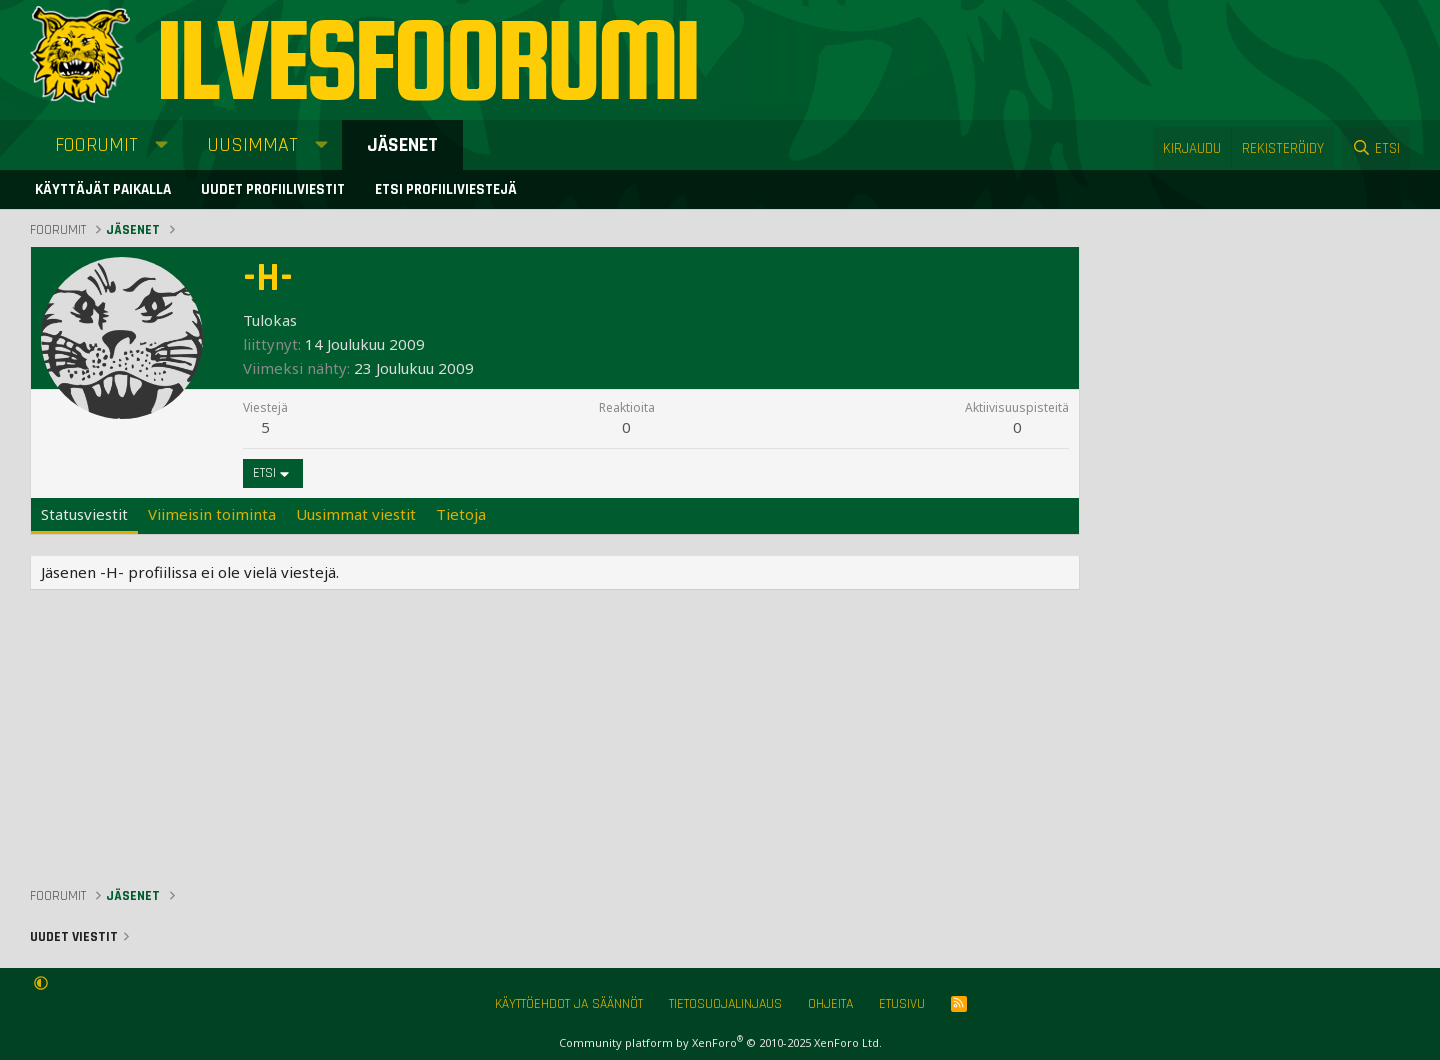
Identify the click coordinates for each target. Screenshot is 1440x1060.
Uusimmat (252, 145)
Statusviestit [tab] (84, 514)
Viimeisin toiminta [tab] (212, 514)
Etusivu (902, 1004)
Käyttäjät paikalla (103, 189)
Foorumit (96, 145)
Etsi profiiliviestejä (446, 189)
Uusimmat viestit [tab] (356, 514)
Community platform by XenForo (720, 1042)
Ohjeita (830, 1004)
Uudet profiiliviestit (273, 189)
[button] (161, 145)
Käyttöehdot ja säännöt (569, 1004)
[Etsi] (1376, 148)
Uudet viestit (74, 937)
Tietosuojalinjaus (725, 1004)
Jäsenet (402, 145)
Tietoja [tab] (461, 514)
